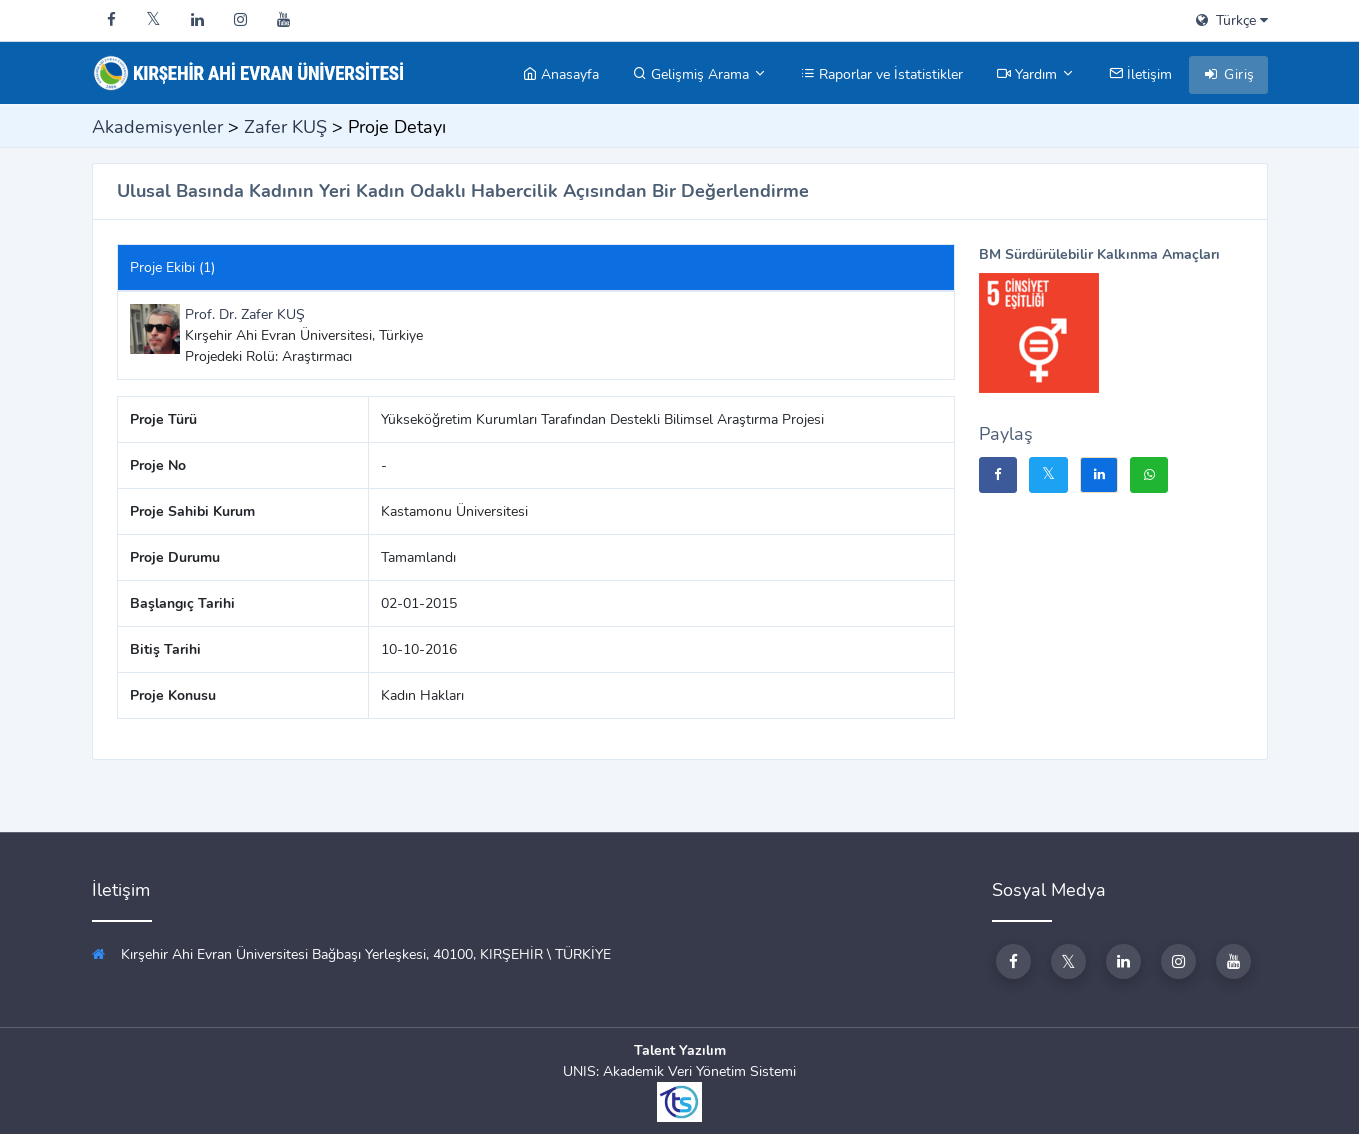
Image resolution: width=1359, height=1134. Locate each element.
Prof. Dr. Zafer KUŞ (245, 314)
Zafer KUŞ (285, 127)
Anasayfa (561, 74)
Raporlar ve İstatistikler (882, 74)
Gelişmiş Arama (700, 74)
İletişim (1140, 74)
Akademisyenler (157, 127)
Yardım (1036, 74)
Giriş (1228, 74)
